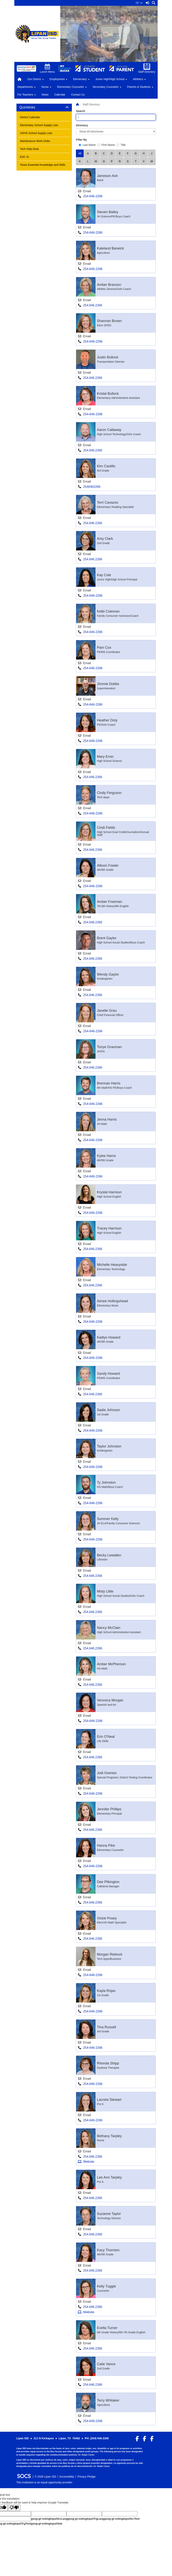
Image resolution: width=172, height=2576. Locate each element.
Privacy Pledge (86, 2476)
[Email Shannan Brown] (84, 336)
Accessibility (66, 2476)
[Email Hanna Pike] (84, 1861)
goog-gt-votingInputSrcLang (49, 2518)
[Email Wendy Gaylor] (84, 989)
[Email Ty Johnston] (84, 1497)
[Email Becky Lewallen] (84, 1570)
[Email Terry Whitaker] (84, 2415)
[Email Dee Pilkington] (84, 1897)
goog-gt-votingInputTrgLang (86, 2518)
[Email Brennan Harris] (84, 1098)
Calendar (59, 94)
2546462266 (91, 486)
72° (139, 2)
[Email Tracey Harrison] (84, 1244)
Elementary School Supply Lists (39, 125)
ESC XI (24, 156)
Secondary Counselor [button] (107, 86)
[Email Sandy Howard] (84, 1389)
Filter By (81, 139)
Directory (82, 125)
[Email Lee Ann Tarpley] (84, 2192)
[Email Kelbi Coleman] (84, 626)
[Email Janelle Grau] (84, 1026)
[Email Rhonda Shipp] (84, 2078)
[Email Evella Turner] (84, 2343)
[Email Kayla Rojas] (84, 2006)
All (80, 153)
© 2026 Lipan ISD (45, 2476)
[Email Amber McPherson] (84, 1679)
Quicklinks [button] (31, 107)
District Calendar (30, 117)
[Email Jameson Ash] (84, 191)
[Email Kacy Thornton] (84, 2265)
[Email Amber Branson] (84, 300)
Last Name (87, 144)
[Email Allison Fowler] (84, 881)
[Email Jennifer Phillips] (84, 1824)
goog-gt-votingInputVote (46, 2523)
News (45, 94)
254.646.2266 (92, 305)
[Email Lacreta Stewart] (84, 2115)
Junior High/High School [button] (111, 79)
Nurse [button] (46, 86)
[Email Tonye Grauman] (84, 1062)
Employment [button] (58, 79)
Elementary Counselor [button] (72, 86)
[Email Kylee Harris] (84, 1171)
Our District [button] (36, 79)
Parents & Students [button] (140, 86)
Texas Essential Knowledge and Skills (42, 164)
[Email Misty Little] (84, 1606)
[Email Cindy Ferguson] (84, 808)
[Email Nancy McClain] (84, 1643)
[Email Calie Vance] (84, 2379)
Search (80, 111)
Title (121, 144)
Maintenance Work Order (35, 141)
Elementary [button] (81, 79)
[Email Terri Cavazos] (84, 517)
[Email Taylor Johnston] (84, 1461)
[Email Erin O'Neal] (84, 1752)
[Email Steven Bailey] (84, 227)
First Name (106, 144)
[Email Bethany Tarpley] (84, 2151)
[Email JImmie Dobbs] (84, 699)
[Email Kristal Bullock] (84, 409)
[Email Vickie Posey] (84, 1933)
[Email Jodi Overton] (84, 1788)
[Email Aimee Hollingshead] (84, 1316)
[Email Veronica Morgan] (84, 1715)
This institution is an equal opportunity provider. (44, 2482)
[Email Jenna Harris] (84, 1134)
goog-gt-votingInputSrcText (121, 2518)
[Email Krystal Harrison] (84, 1207)
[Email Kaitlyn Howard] (84, 1352)
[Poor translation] (14, 2507)
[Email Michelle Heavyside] (84, 1280)
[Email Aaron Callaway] (84, 445)
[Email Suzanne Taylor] (84, 2229)
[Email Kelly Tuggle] (84, 2301)
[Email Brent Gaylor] (84, 953)
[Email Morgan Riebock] (84, 1969)
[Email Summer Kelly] (84, 1534)
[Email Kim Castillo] (84, 481)
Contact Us (77, 94)
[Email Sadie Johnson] (84, 1425)
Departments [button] (26, 86)
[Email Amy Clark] (84, 554)
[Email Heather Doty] (84, 735)
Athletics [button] (139, 79)
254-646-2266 (92, 196)
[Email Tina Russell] (84, 2042)
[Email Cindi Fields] (84, 844)
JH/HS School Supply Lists (36, 133)
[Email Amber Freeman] (84, 917)
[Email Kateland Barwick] (84, 263)
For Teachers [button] (26, 94)
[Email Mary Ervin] (84, 772)
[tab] (44, 107)
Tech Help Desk (29, 148)
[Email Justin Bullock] (84, 372)
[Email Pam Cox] (84, 663)
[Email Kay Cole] (84, 590)
